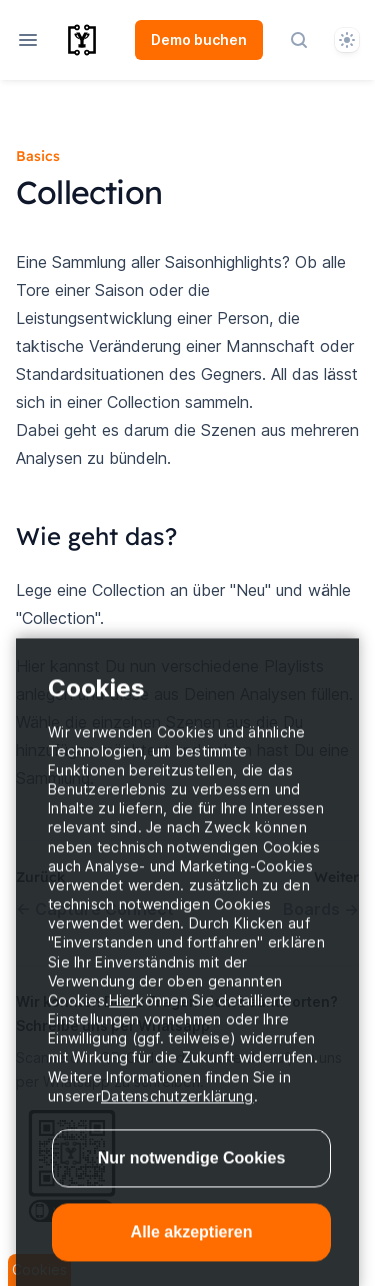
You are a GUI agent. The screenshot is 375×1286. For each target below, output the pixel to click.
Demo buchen (199, 39)
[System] (347, 40)
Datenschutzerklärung (177, 1113)
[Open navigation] (28, 40)
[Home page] (99, 40)
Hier (122, 1017)
